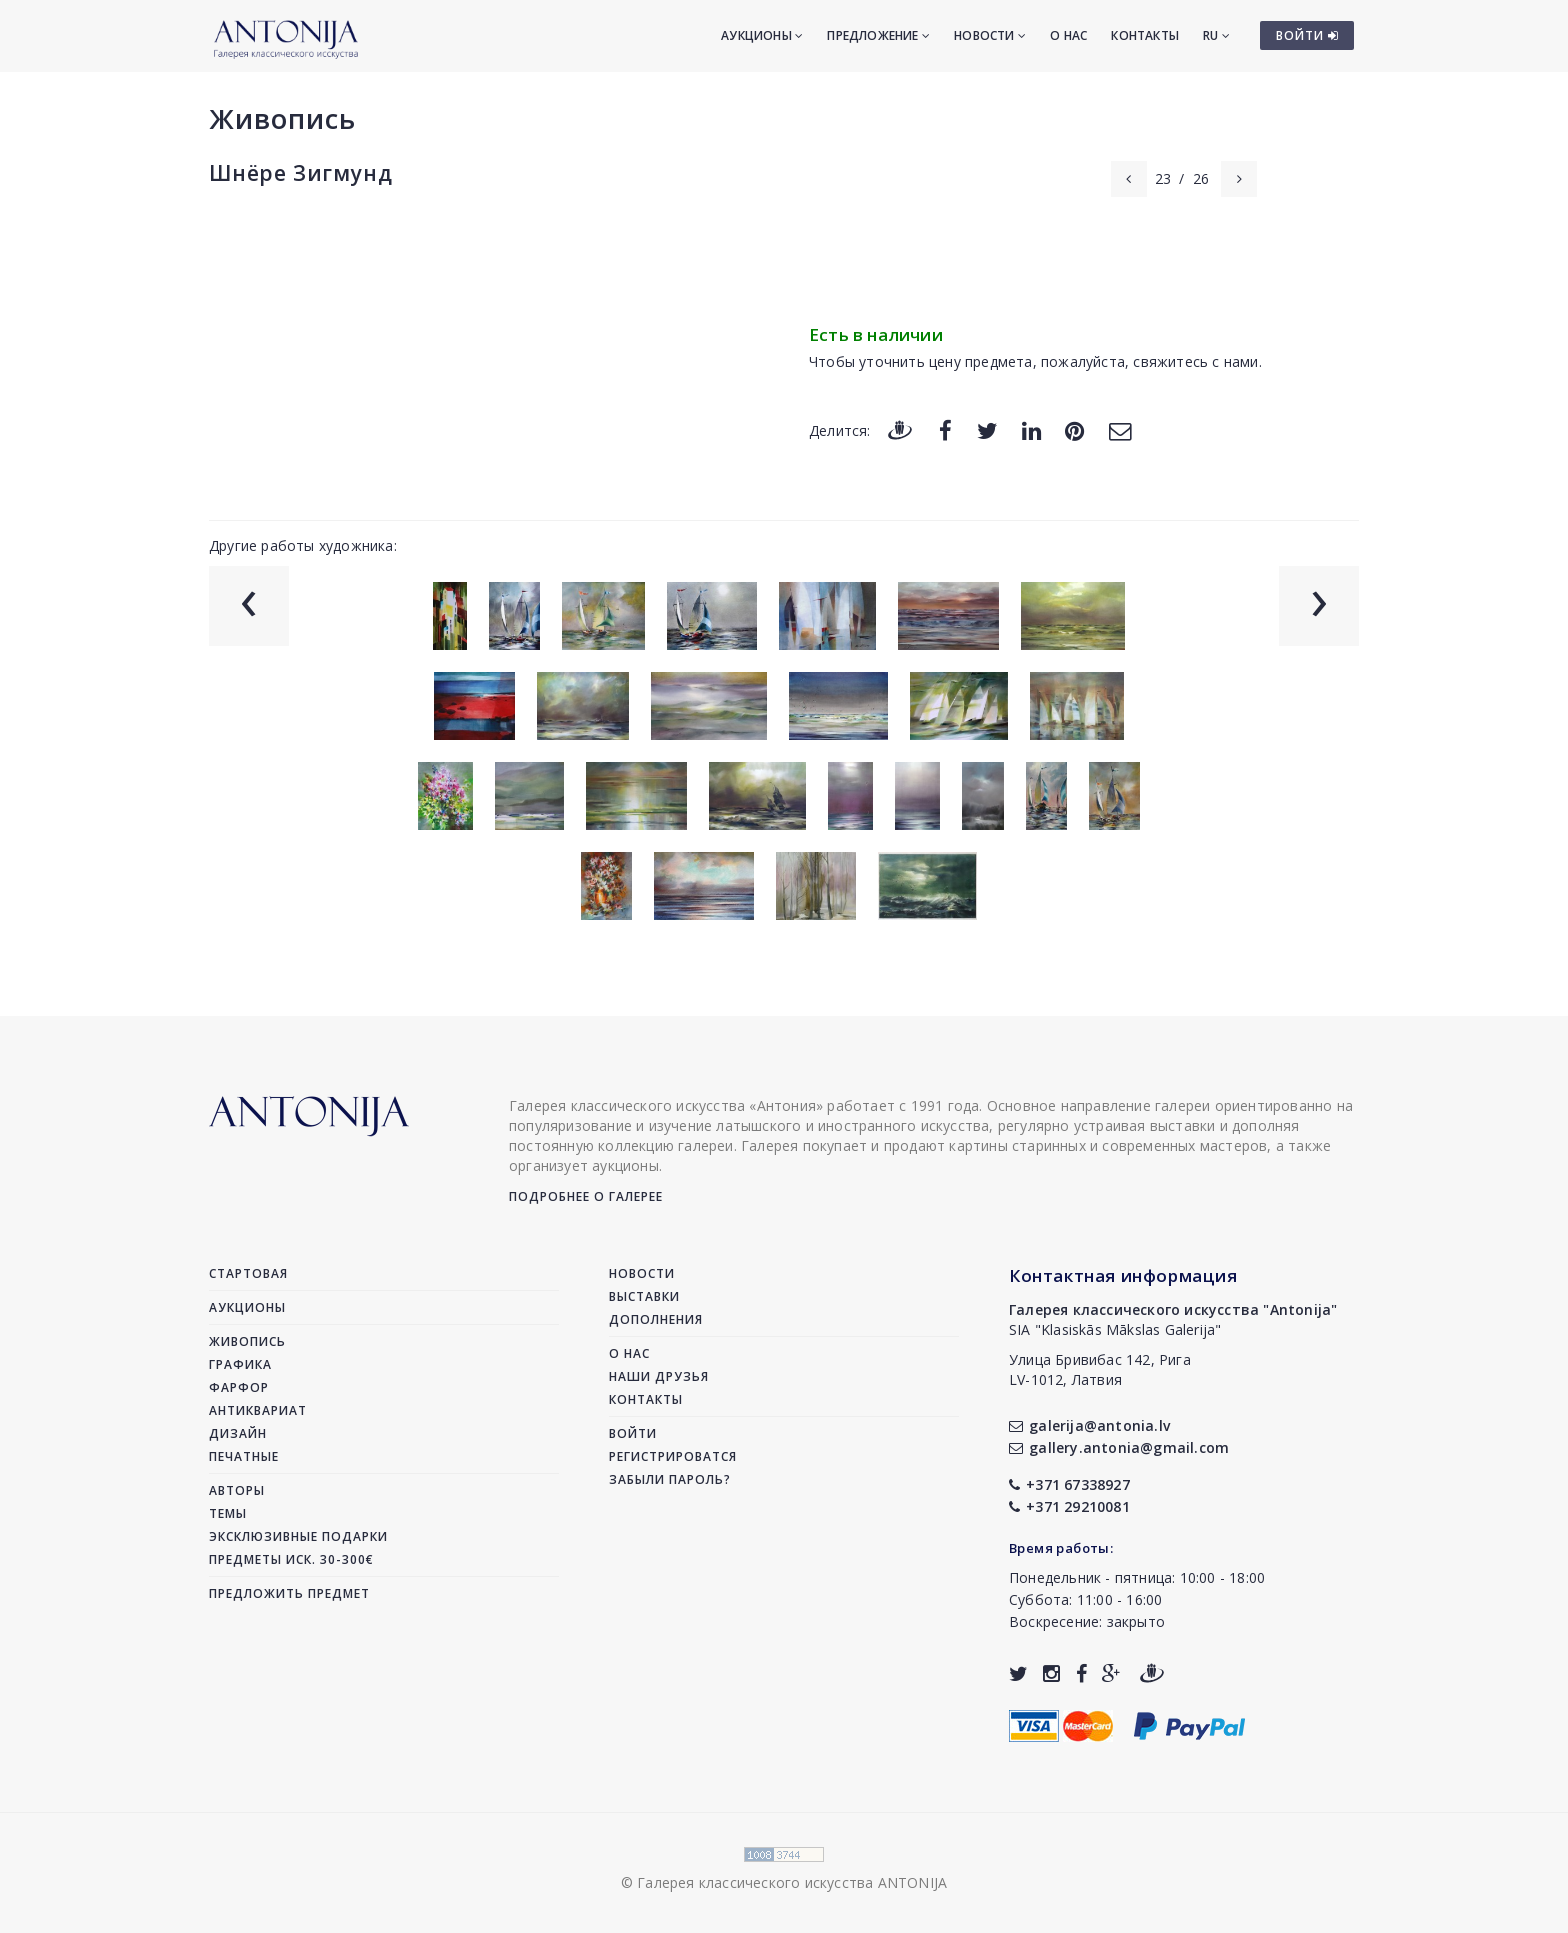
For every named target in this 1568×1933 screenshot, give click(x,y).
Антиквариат (258, 1410)
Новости (990, 35)
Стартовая (248, 1273)
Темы (228, 1513)
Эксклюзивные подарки (298, 1536)
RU (1216, 35)
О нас (1068, 35)
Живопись (282, 118)
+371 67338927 (1069, 1484)
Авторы (237, 1490)
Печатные (244, 1456)
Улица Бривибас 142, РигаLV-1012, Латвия (1100, 1369)
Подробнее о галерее (586, 1196)
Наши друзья (659, 1376)
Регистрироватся (673, 1456)
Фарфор (239, 1387)
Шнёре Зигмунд (300, 173)
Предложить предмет (289, 1593)
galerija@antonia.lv (1089, 1425)
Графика (240, 1364)
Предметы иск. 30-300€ (291, 1559)
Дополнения (656, 1319)
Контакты (1145, 35)
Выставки (644, 1296)
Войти (633, 1433)
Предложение (878, 35)
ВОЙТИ (1307, 35)
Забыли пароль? (670, 1479)
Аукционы (762, 35)
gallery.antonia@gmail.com (1119, 1447)
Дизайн (238, 1433)
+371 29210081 (1069, 1506)
